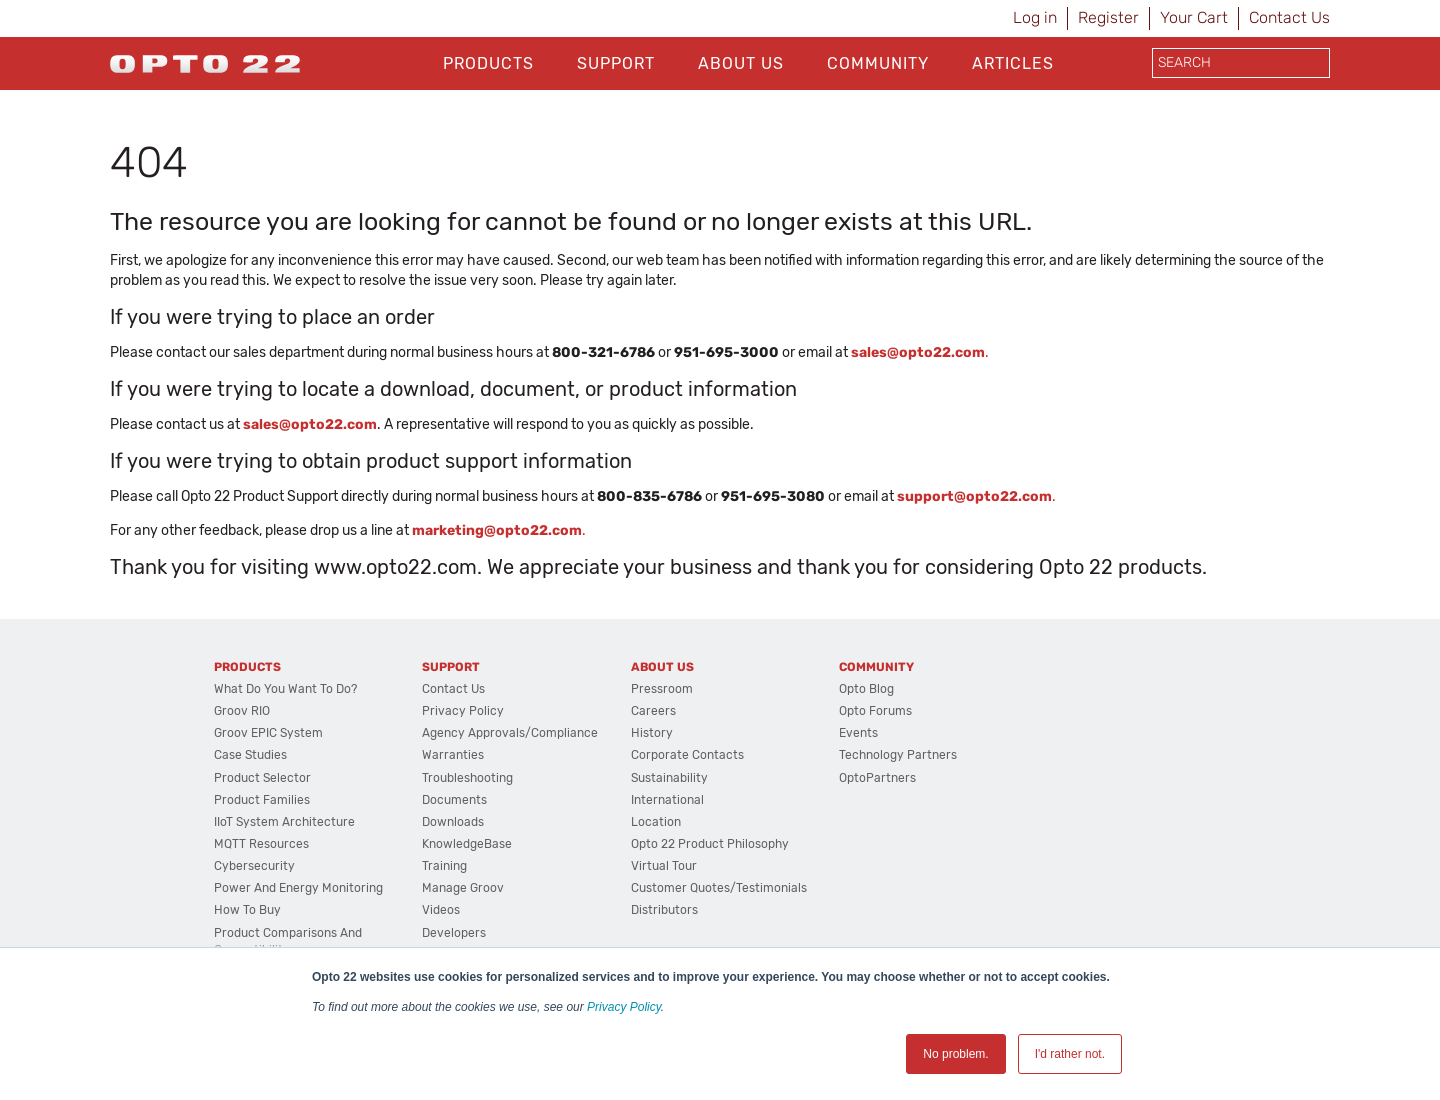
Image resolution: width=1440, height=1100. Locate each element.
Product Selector (262, 778)
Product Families (262, 800)
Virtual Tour (664, 866)
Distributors (664, 910)
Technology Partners (898, 755)
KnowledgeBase (467, 844)
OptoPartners (877, 778)
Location (656, 822)
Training (444, 866)
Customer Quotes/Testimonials (719, 888)
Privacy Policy (624, 1007)
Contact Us (1289, 17)
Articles (1013, 63)
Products (488, 63)
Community (878, 63)
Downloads (453, 822)
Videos (441, 910)
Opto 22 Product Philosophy (710, 844)
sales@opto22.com (310, 424)
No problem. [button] (955, 1054)
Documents (454, 800)
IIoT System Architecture (284, 822)
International (667, 800)
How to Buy (247, 910)
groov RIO (242, 711)
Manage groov (463, 888)
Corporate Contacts (687, 755)
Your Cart (1194, 17)
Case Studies (250, 755)
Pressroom (662, 689)
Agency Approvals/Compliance (510, 733)
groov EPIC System (268, 733)
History (652, 733)
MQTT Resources (261, 844)
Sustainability (669, 778)
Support (616, 63)
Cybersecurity (254, 866)
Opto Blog (866, 689)
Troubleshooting (467, 778)
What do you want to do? (285, 689)
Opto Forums (875, 711)
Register (1108, 17)
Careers (653, 711)
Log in (1035, 17)
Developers (454, 933)
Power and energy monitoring (298, 888)
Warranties (453, 755)
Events (858, 733)
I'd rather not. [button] (1070, 1054)
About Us (741, 63)
